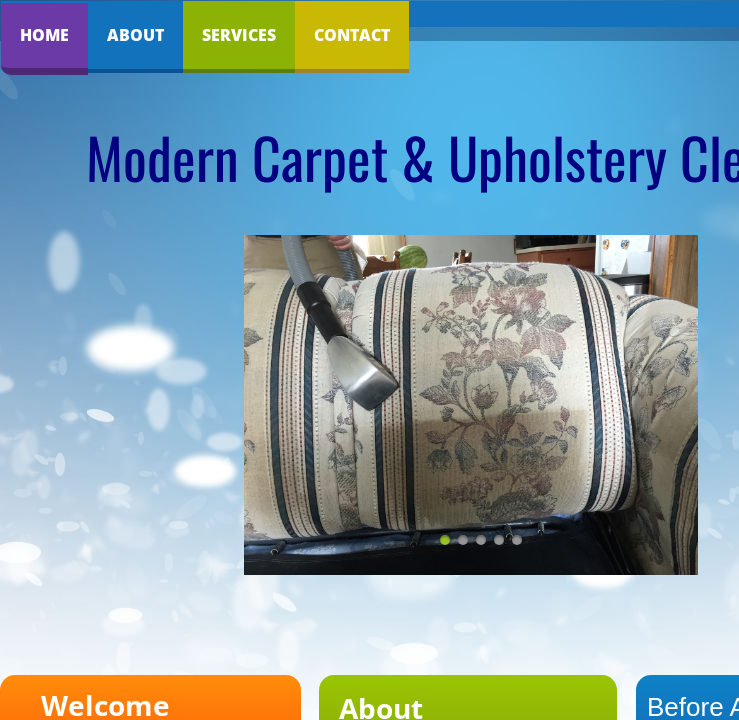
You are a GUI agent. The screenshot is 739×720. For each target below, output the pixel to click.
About (135, 35)
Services (239, 35)
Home (44, 35)
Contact (352, 35)
